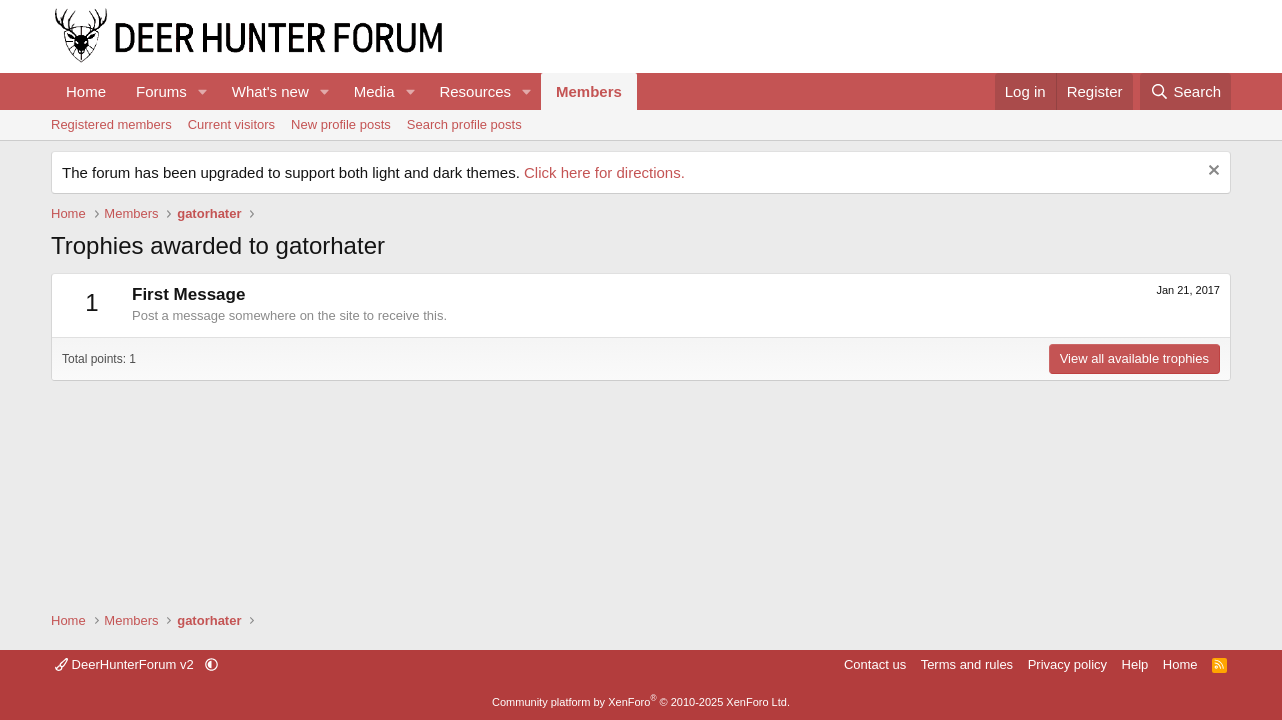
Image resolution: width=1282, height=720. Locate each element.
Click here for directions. (604, 172)
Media (374, 91)
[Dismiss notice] (1211, 172)
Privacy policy (1067, 664)
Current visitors (231, 124)
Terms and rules (967, 664)
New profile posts (341, 124)
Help (1135, 664)
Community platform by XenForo (641, 702)
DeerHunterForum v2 (126, 664)
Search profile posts (464, 124)
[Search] (1185, 91)
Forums (161, 91)
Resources (475, 91)
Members (589, 91)
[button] (203, 91)
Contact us (875, 664)
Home (86, 91)
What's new (270, 91)
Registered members (111, 124)
